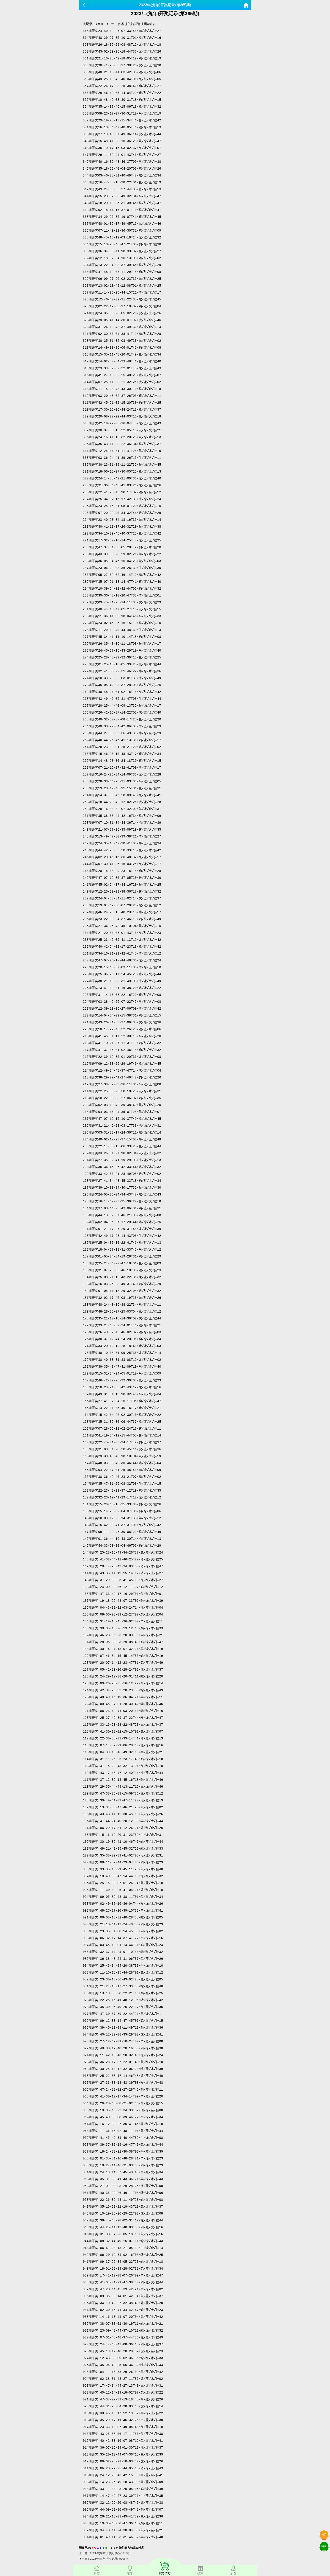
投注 (324, 2534)
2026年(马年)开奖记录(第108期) (109, 2558)
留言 (324, 2546)
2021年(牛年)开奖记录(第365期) (109, 2553)
